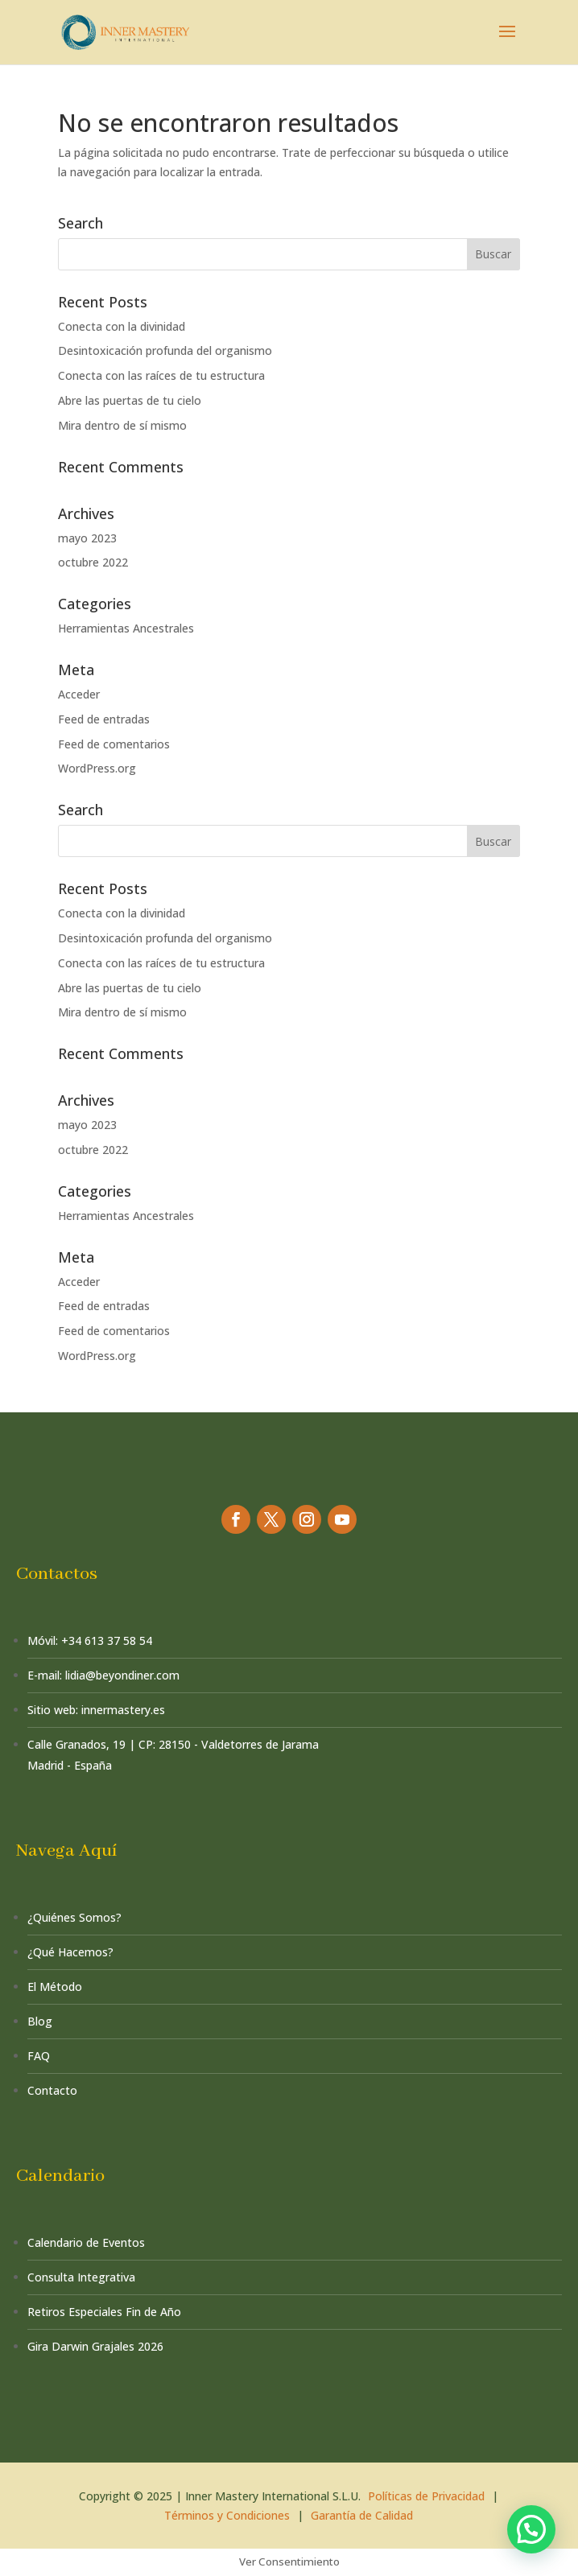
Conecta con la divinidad (121, 326)
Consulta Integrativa (81, 2277)
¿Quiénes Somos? (74, 1917)
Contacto (52, 2090)
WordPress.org (97, 768)
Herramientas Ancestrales (126, 628)
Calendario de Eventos (86, 2242)
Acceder (79, 694)
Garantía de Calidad (362, 2515)
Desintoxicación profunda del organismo (165, 350)
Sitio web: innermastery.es (96, 1709)
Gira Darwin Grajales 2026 (95, 2346)
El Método (54, 1986)
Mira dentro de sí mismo (122, 425)
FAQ (38, 2055)
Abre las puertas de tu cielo (129, 400)
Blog (39, 2021)
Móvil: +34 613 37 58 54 (89, 1640)
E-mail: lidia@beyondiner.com (103, 1675)
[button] (531, 2529)
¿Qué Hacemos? (70, 1952)
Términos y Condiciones (227, 2515)
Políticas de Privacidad (426, 2496)
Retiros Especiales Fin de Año (104, 2311)
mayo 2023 (87, 538)
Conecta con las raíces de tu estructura (161, 375)
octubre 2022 (93, 562)
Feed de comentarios (114, 744)
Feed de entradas (104, 719)
